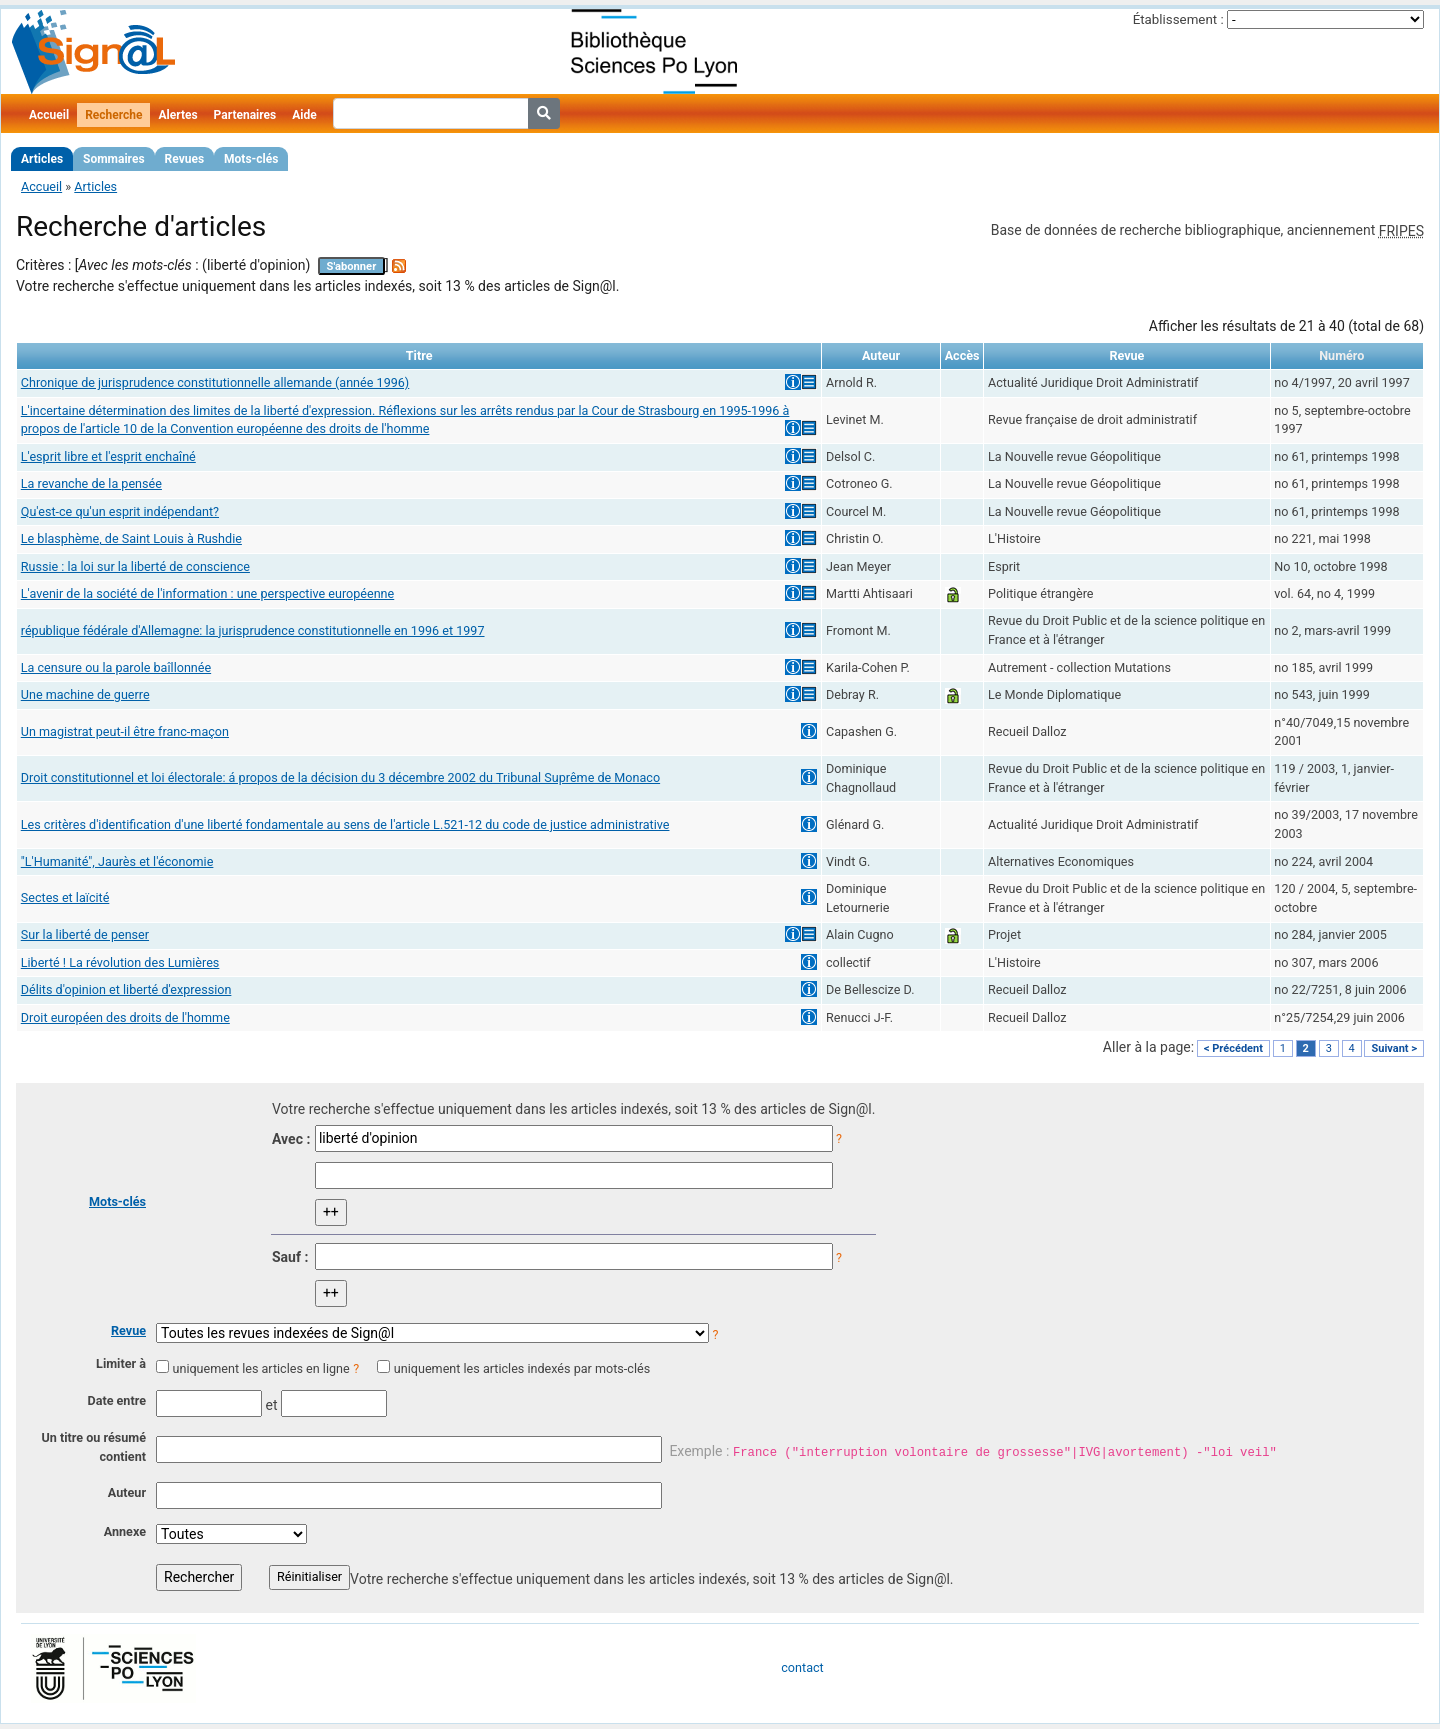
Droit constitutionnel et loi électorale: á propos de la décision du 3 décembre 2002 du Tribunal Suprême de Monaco (340, 777)
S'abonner (352, 266)
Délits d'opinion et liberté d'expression (126, 989)
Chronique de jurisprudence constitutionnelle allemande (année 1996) (215, 382)
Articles (42, 159)
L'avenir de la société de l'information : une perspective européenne (207, 593)
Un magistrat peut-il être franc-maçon (125, 731)
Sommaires (113, 159)
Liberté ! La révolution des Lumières (120, 962)
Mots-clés (251, 159)
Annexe (125, 1531)
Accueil (49, 115)
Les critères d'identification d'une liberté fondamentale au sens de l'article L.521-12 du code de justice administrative (345, 824)
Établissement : (1178, 19)
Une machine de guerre (85, 694)
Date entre (116, 1400)
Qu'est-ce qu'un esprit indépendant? (120, 511)
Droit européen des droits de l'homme (125, 1017)
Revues (185, 159)
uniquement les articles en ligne (260, 1368)
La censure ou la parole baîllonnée (116, 667)
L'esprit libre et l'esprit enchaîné (108, 456)
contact (802, 1667)
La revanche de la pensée (91, 483)
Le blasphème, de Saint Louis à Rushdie (131, 538)
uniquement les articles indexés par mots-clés (522, 1368)
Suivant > (1394, 1048)
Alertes (177, 115)
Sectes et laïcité (65, 897)
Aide (304, 115)
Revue (128, 1330)
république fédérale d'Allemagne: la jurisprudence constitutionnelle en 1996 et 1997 (253, 630)
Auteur (127, 1492)
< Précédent (1233, 1048)
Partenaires (245, 115)
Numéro (1341, 355)
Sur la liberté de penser (85, 934)
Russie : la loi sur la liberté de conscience (135, 566)
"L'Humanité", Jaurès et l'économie (117, 861)
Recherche (113, 115)
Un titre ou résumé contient (93, 1447)
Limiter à (121, 1363)
